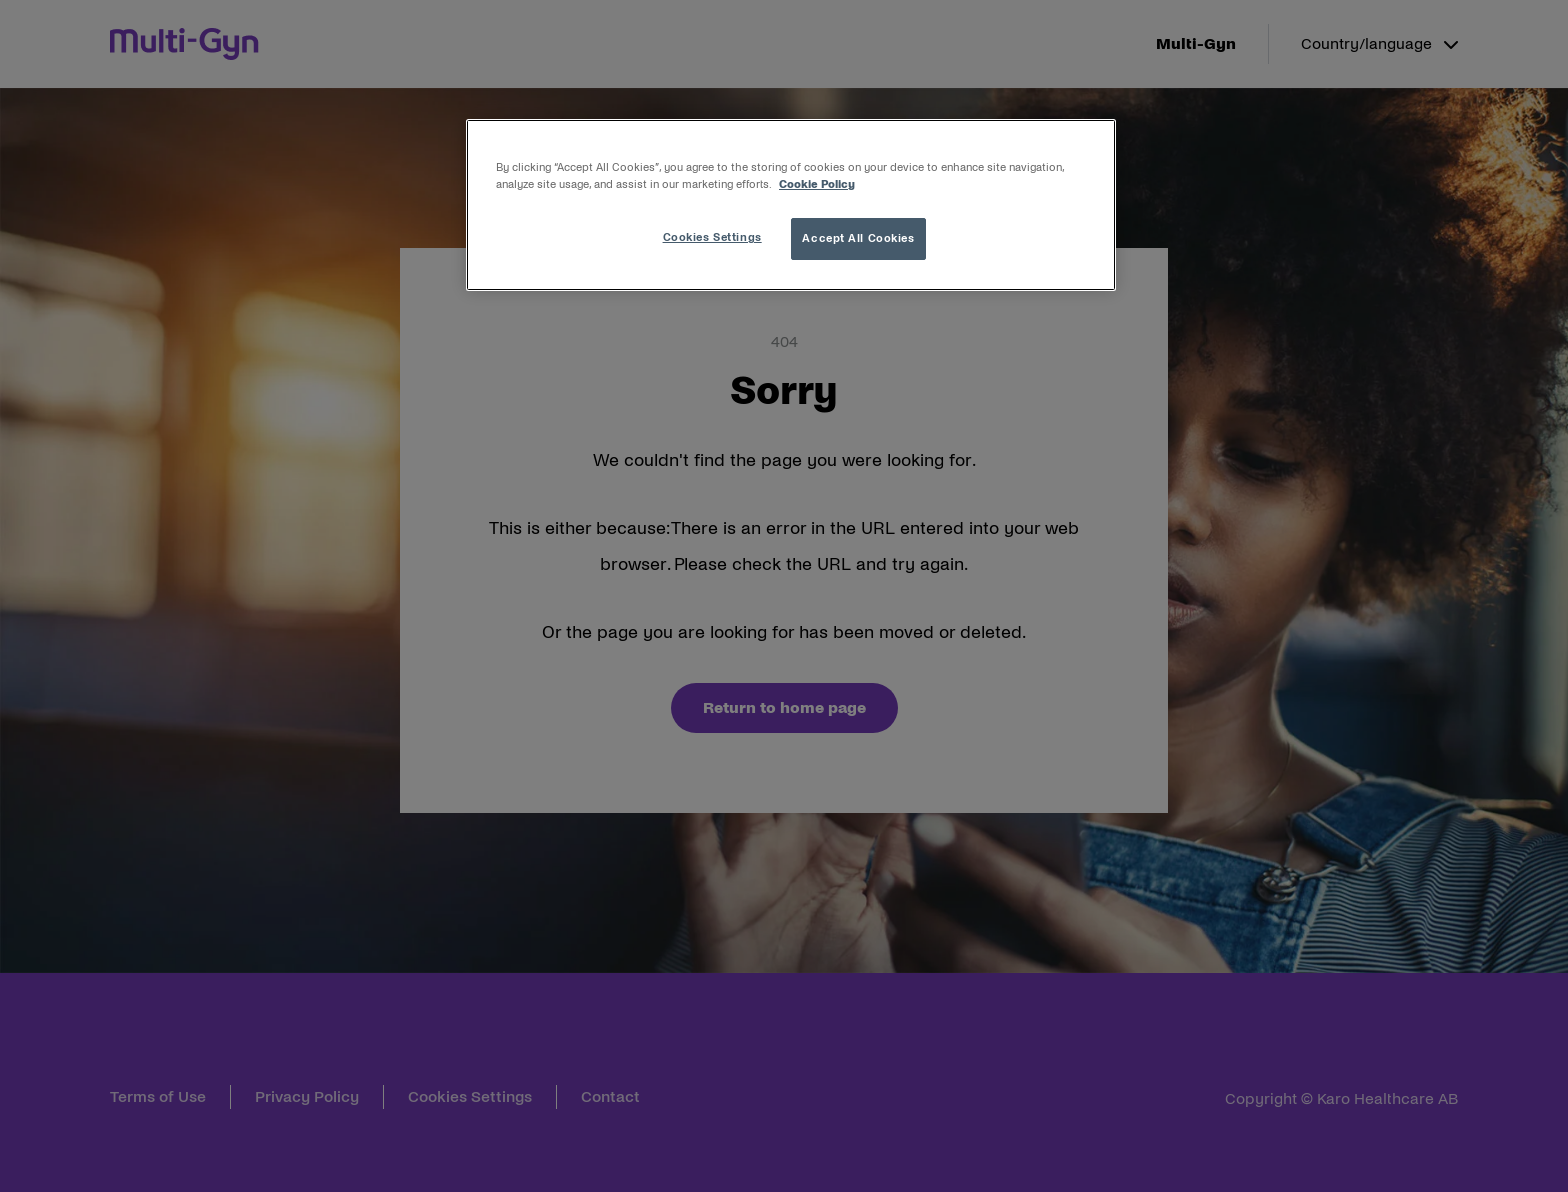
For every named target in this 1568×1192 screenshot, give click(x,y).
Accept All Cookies (858, 238)
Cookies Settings (712, 237)
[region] (791, 205)
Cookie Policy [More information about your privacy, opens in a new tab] (817, 184)
